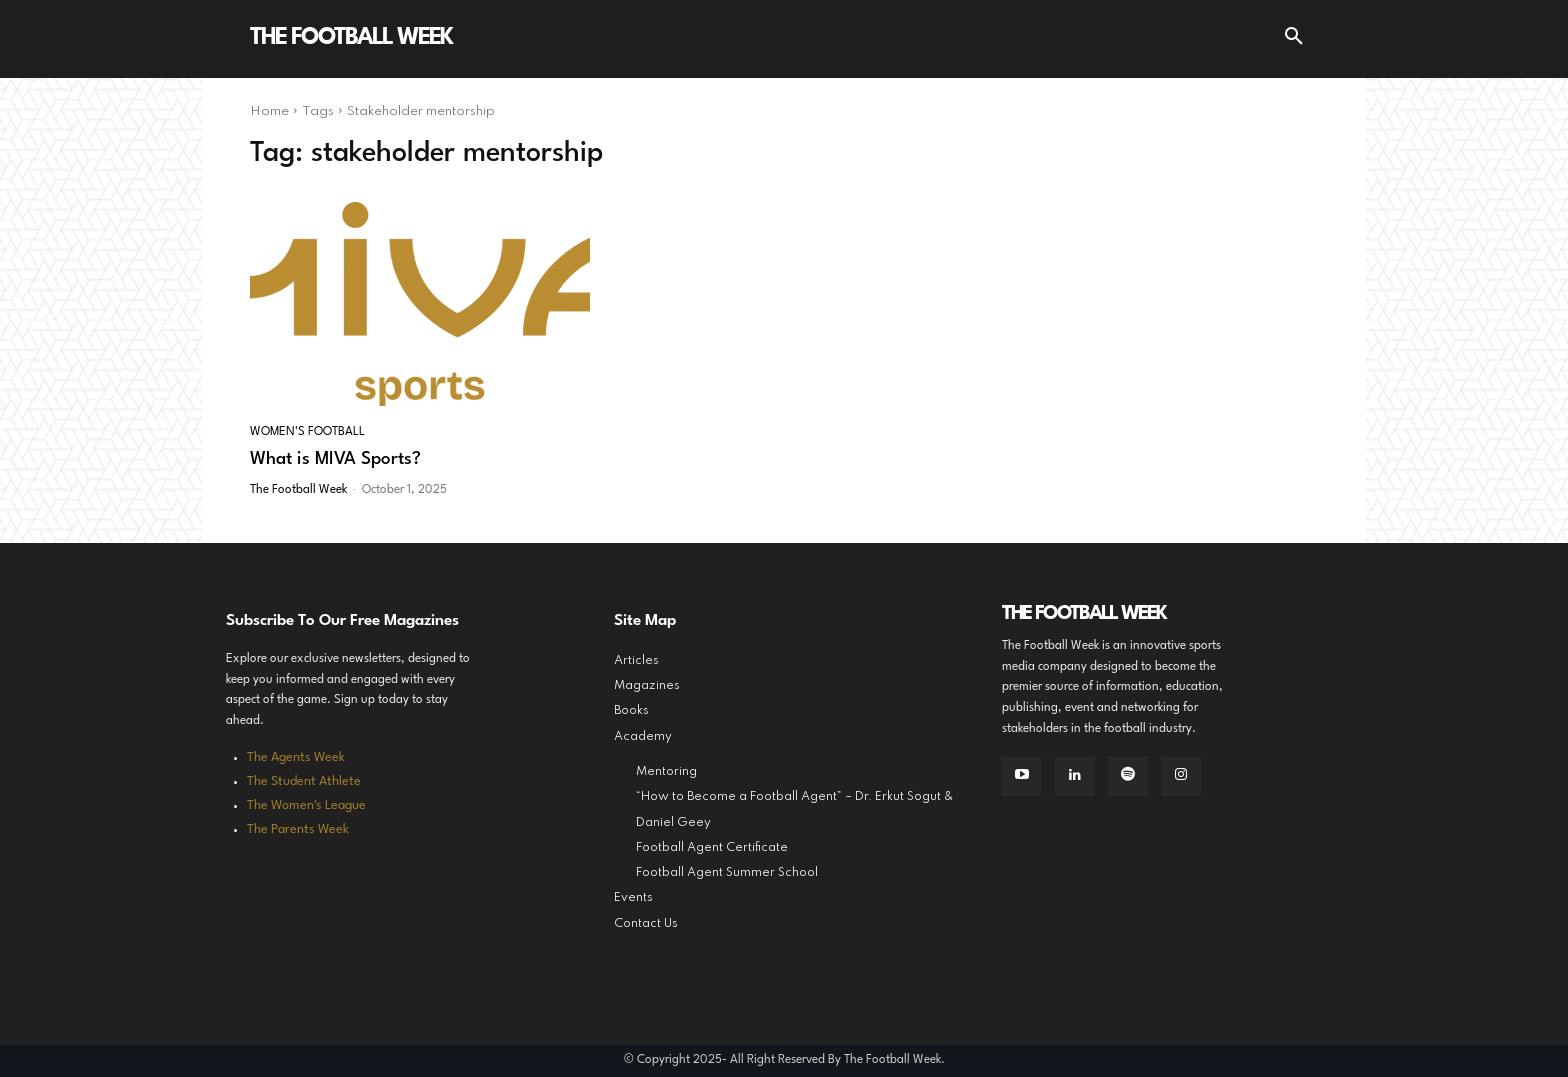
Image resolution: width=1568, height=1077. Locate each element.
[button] (1294, 39)
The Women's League (306, 805)
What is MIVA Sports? (335, 459)
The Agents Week (296, 757)
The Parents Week (298, 829)
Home (269, 111)
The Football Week (298, 490)
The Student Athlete (304, 781)
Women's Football (307, 432)
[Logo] (351, 39)
